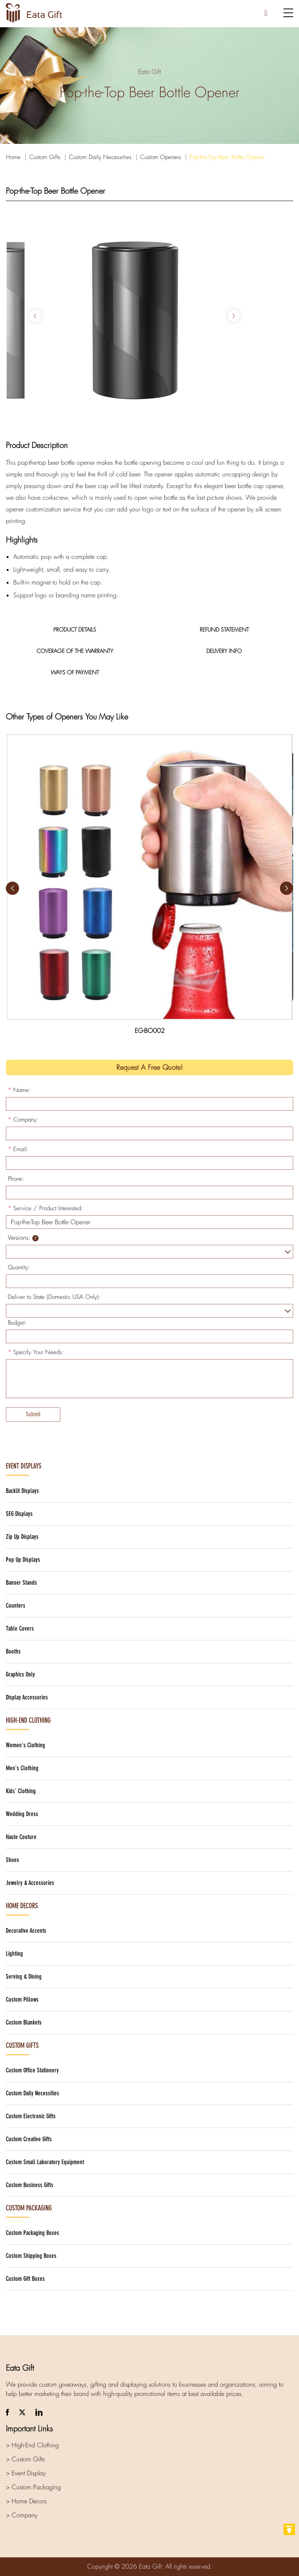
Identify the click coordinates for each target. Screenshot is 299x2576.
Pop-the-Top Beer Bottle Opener (227, 157)
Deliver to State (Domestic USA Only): (54, 1297)
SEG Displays (19, 1513)
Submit (33, 1414)
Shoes (12, 1860)
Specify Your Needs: (36, 1352)
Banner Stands (21, 1582)
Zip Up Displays (22, 1536)
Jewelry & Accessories (30, 1882)
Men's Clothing (22, 1768)
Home (13, 157)
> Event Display (26, 2473)
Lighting (14, 1953)
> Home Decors (26, 2501)
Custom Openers (160, 157)
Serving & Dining (24, 1976)
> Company (21, 2515)
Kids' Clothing (21, 1791)
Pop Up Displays (23, 1559)
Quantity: (19, 1267)
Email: (18, 1149)
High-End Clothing (28, 1720)
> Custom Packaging (33, 2487)
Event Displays (23, 1466)
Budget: (17, 1322)
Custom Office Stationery (32, 2070)
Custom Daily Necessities (100, 157)
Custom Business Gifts (29, 2185)
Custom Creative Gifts (29, 2139)
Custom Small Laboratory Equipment (45, 2162)
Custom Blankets (24, 2022)
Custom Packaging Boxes (32, 2232)
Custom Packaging (29, 2208)
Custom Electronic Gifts (31, 2116)
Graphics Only (20, 1674)
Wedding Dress (22, 1814)
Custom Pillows (22, 1999)
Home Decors (22, 1906)
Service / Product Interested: (45, 1208)
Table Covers (20, 1628)
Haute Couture (21, 1837)
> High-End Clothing (32, 2445)
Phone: (16, 1179)
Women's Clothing (25, 1745)
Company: (23, 1120)
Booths (13, 1651)
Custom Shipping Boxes (31, 2255)
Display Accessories (27, 1697)
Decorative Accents (26, 1930)
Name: (19, 1090)
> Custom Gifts (25, 2459)
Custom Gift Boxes (25, 2278)
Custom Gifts (44, 157)
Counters (15, 1605)
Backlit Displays (22, 1490)
